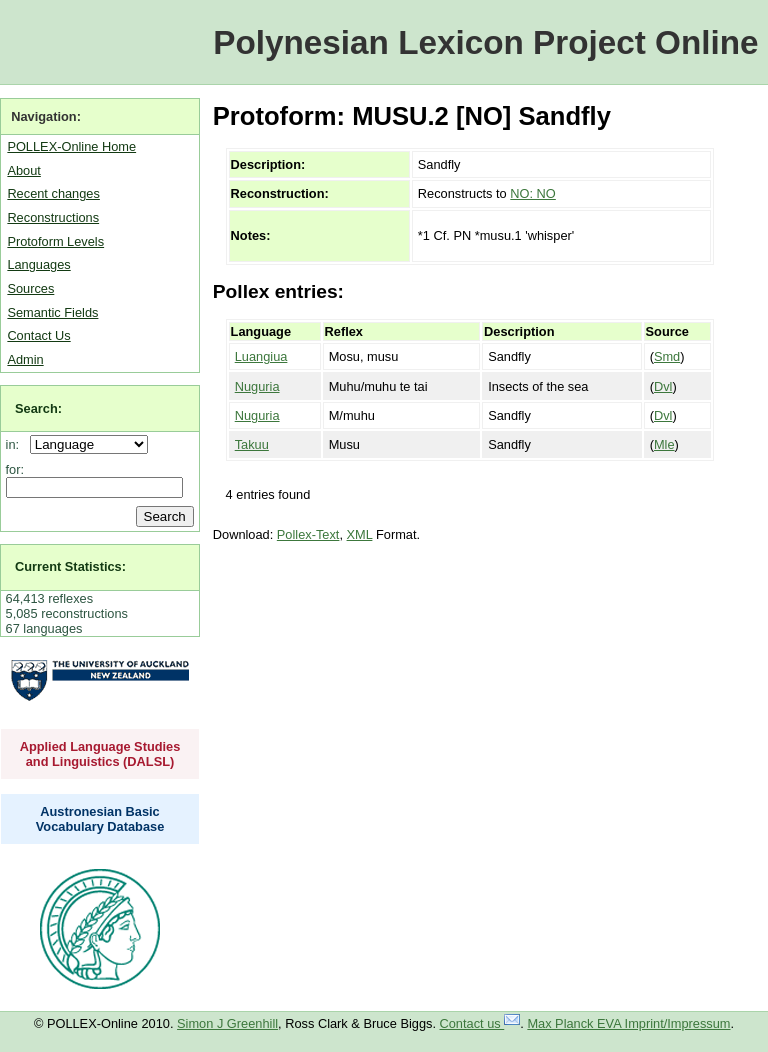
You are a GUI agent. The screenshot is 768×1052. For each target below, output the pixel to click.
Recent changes (53, 193)
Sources (30, 288)
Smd (667, 356)
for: (15, 469)
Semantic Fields (52, 312)
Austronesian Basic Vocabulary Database (100, 819)
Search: (38, 408)
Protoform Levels (55, 241)
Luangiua (261, 356)
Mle (664, 444)
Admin (25, 359)
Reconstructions (53, 217)
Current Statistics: (70, 566)
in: (16, 444)
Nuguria (257, 386)
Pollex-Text (308, 534)
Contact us (480, 1023)
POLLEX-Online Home (71, 146)
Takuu (252, 444)
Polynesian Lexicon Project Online (485, 42)
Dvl (663, 386)
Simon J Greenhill (227, 1023)
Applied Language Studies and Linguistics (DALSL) (100, 754)
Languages (38, 264)
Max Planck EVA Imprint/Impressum (628, 1023)
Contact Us (38, 335)
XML (360, 534)
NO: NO (533, 193)
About (23, 170)
